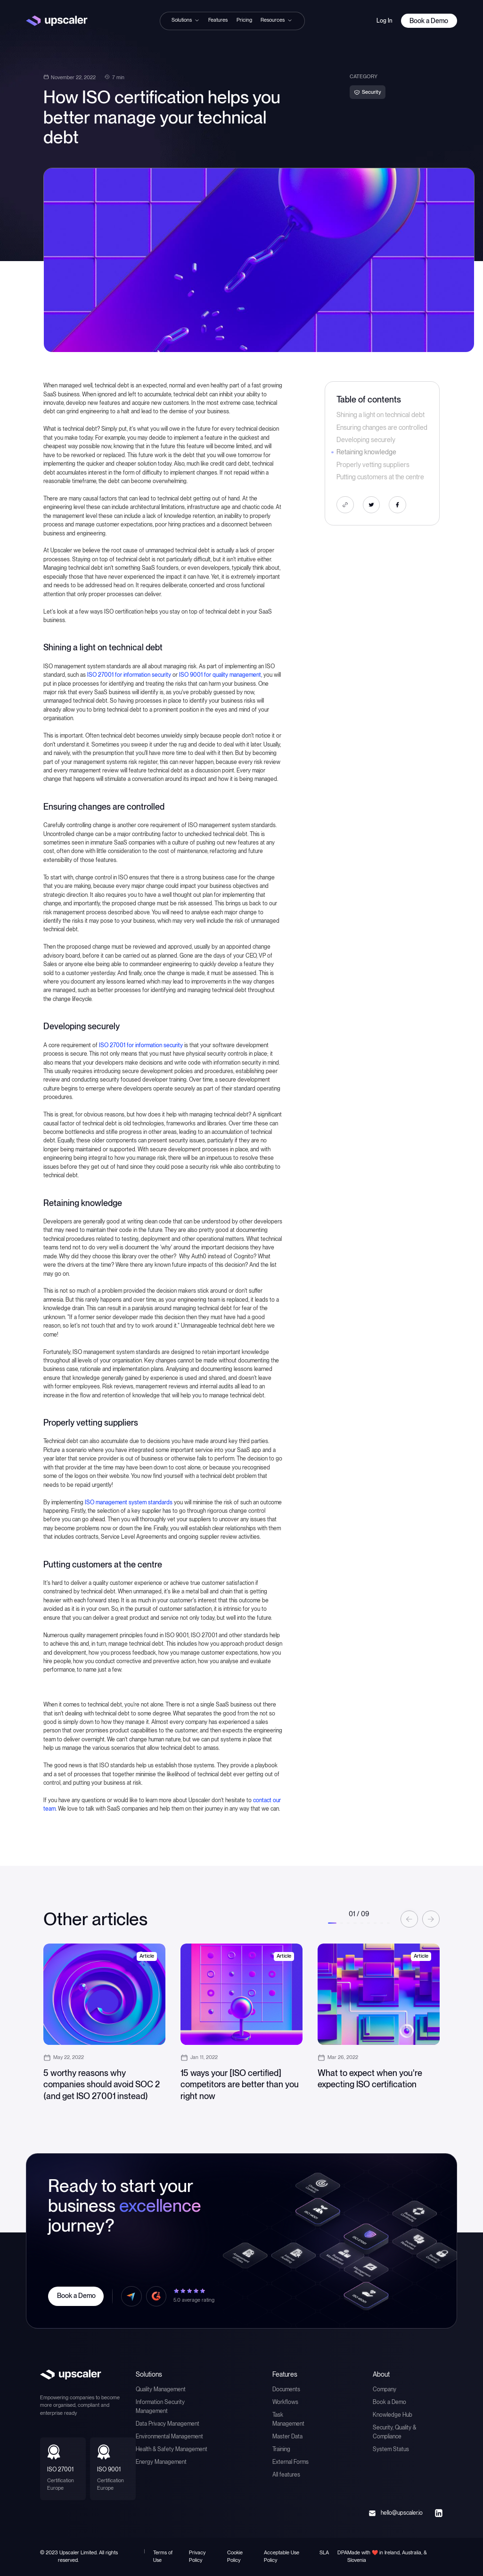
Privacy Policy (197, 2556)
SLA (324, 2553)
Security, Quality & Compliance (394, 2431)
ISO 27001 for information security (129, 674)
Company (384, 2389)
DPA (342, 2553)
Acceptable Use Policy (281, 2556)
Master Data (287, 2436)
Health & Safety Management (171, 2449)
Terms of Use (162, 2556)
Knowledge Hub (392, 2414)
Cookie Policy (235, 2556)
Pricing (244, 20)
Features (218, 20)
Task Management (288, 2419)
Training (281, 2449)
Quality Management (161, 2389)
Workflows (285, 2401)
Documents (286, 2389)
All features (286, 2474)
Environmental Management (169, 2436)
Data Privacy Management (167, 2423)
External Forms (290, 2461)
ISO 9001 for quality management (220, 674)
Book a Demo (389, 2401)
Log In (384, 20)
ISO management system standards (128, 1502)
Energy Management (161, 2461)
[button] (186, 20)
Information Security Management (160, 2406)
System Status (391, 2449)
